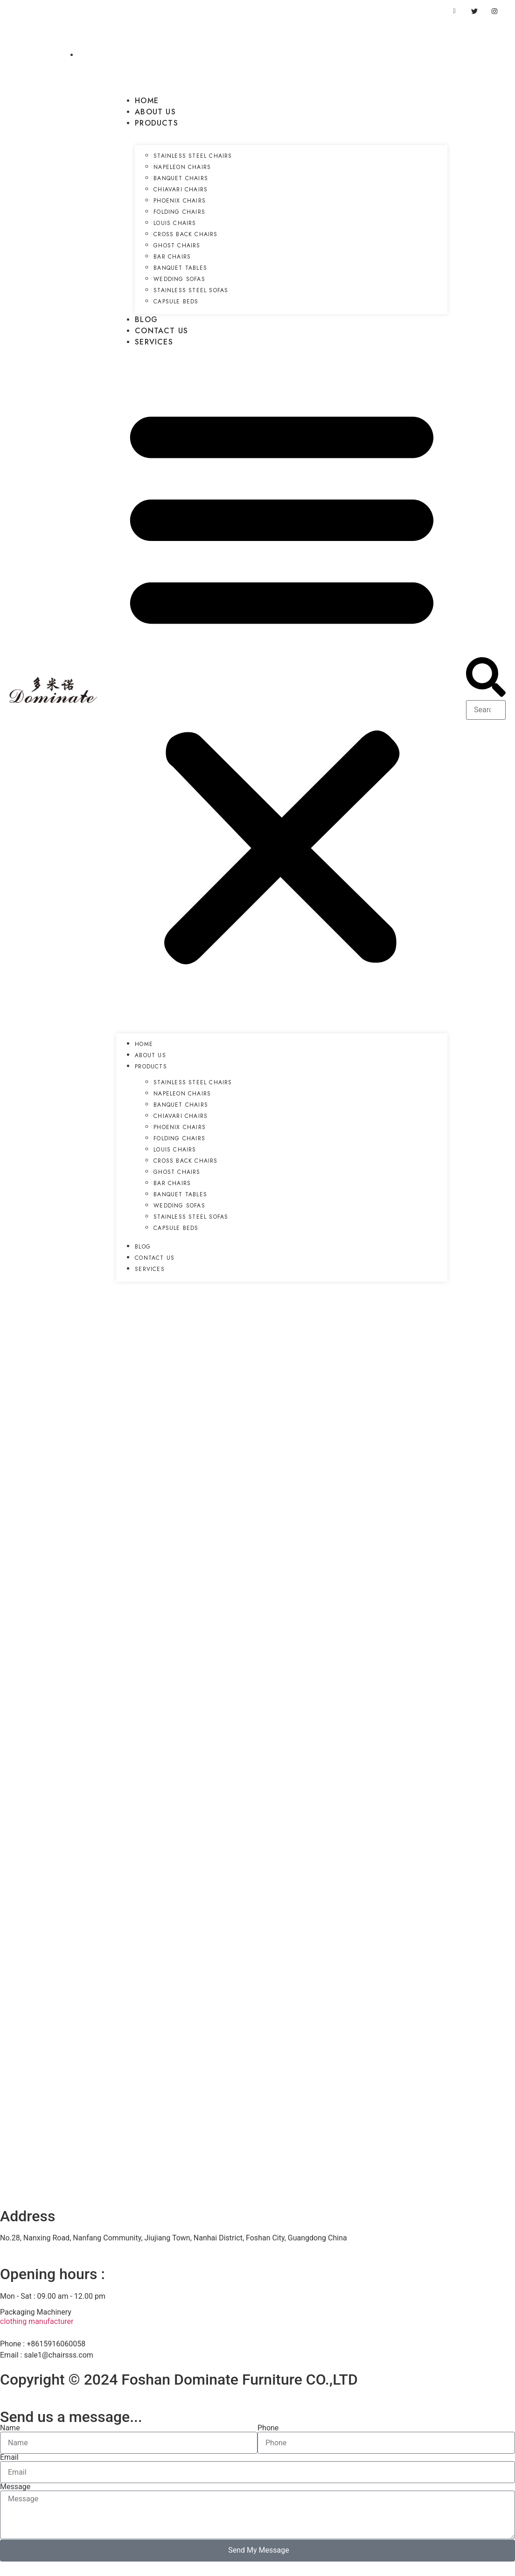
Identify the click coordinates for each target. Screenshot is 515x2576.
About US (155, 111)
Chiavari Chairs (180, 189)
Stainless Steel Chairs (192, 156)
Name (10, 2428)
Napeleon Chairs (182, 167)
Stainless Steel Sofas (190, 290)
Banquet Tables (180, 268)
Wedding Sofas (179, 279)
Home (147, 100)
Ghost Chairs (176, 245)
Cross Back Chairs (185, 234)
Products (156, 123)
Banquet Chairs (180, 178)
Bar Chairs (172, 257)
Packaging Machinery (35, 2312)
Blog (146, 319)
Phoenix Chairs (179, 201)
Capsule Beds (175, 301)
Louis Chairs (174, 223)
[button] (281, 682)
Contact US (161, 330)
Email (9, 2457)
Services (154, 342)
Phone (268, 2428)
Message (15, 2487)
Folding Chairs (179, 212)
